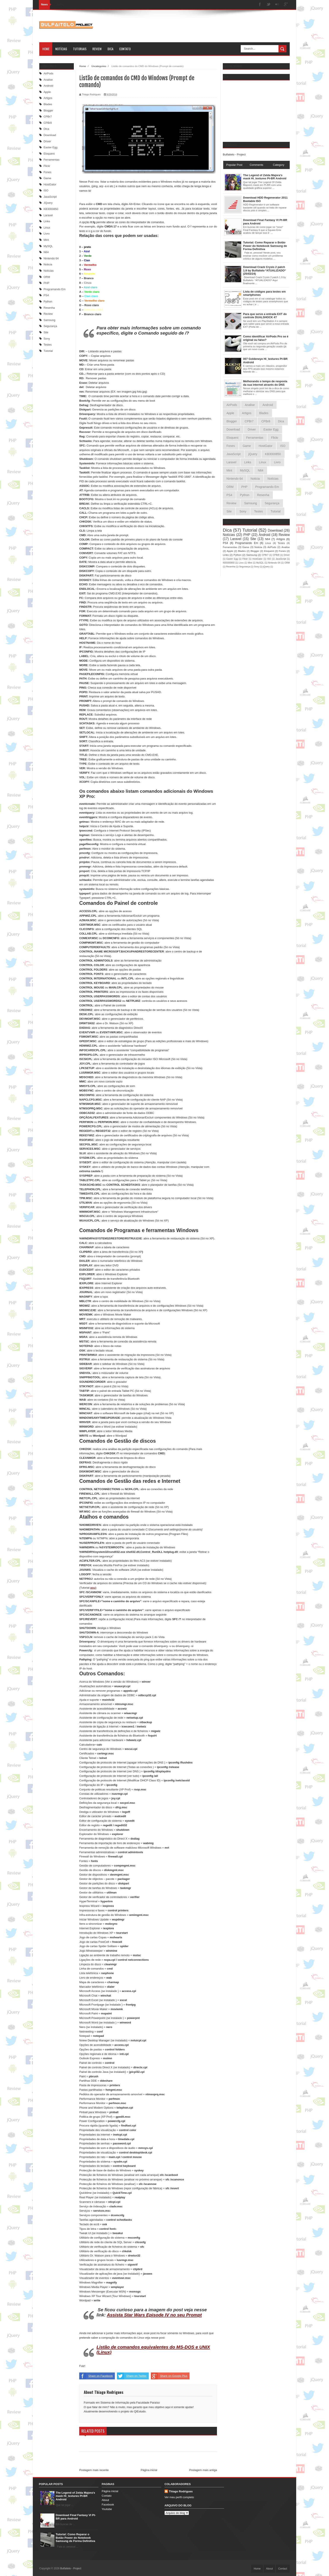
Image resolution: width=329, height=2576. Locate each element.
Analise (48, 79)
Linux (47, 227)
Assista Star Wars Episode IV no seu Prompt (154, 2314)
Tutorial (48, 350)
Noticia (48, 264)
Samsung (49, 320)
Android (48, 85)
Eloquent (49, 153)
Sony (47, 338)
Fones (47, 172)
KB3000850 (51, 209)
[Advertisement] (211, 26)
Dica (110, 48)
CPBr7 (48, 116)
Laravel (48, 215)
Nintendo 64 (51, 258)
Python (48, 301)
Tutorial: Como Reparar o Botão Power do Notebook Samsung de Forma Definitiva (75, 2538)
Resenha (49, 307)
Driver (47, 141)
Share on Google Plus (169, 2375)
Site (46, 332)
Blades (48, 104)
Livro (47, 233)
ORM (47, 277)
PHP (46, 283)
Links (47, 221)
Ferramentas (52, 159)
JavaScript (50, 196)
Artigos (48, 98)
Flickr (47, 166)
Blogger (48, 110)
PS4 (46, 295)
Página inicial (149, 2470)
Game (47, 178)
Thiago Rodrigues (181, 2491)
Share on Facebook (96, 2375)
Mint (46, 239)
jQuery (48, 202)
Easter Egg (50, 147)
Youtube (107, 2509)
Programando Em (55, 289)
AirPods (49, 73)
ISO (46, 190)
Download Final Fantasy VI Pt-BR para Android (76, 2516)
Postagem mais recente (94, 2470)
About (105, 2500)
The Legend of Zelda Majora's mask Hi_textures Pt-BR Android (75, 2496)
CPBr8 (48, 122)
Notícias (61, 48)
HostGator (50, 184)
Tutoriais (80, 48)
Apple (47, 92)
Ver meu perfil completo (179, 2497)
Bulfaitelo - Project (234, 154)
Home (45, 48)
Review (97, 48)
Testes (48, 344)
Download (50, 135)
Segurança (50, 326)
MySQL (48, 246)
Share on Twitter (131, 2375)
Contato (125, 48)
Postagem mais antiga (203, 2470)
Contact (282, 2568)
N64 (46, 252)
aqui (93, 1587)
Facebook (108, 2504)
